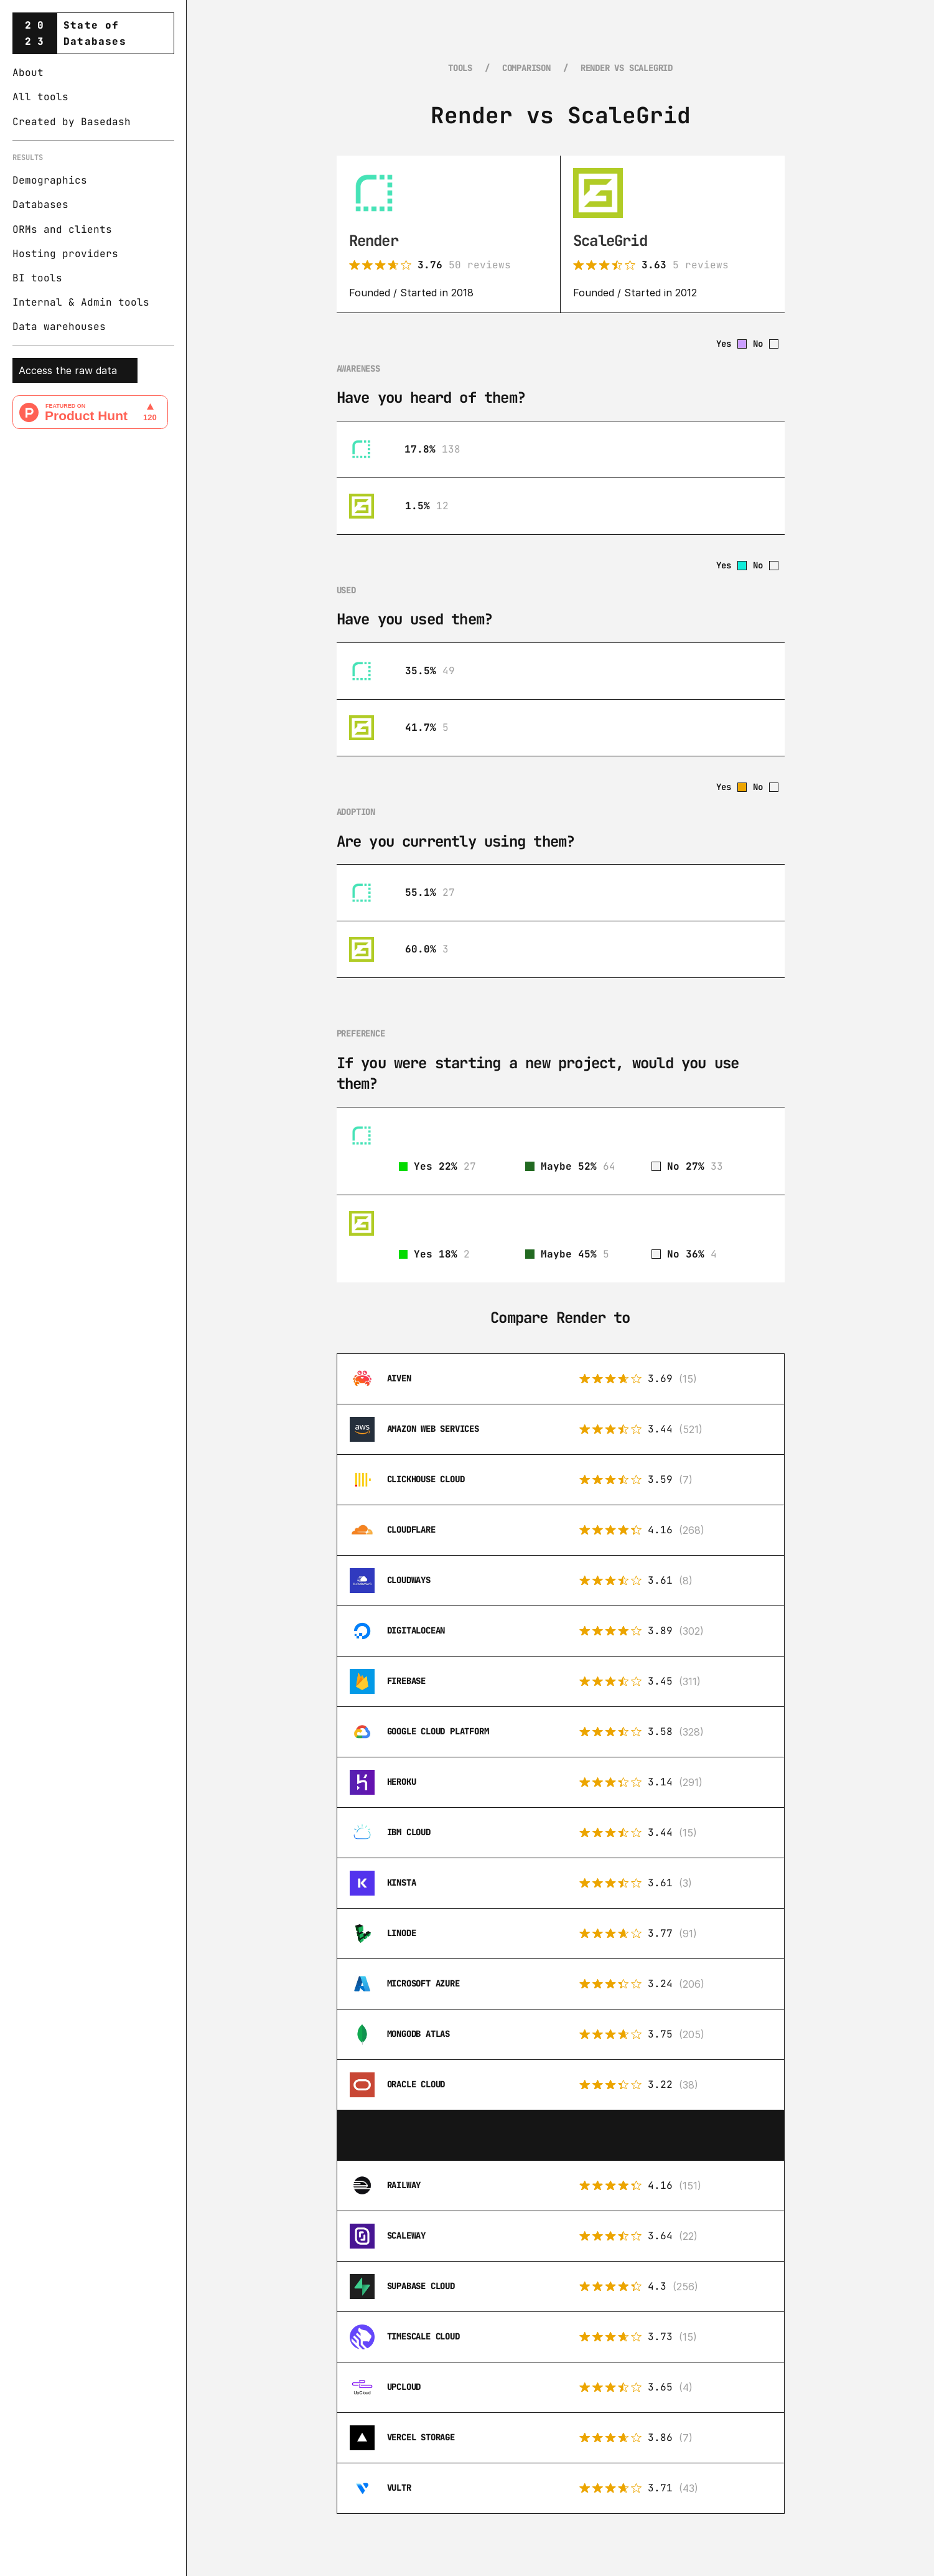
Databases (40, 204)
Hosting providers (65, 253)
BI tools (37, 277)
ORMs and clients (62, 229)
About (28, 72)
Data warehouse (56, 326)
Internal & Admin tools (80, 302)
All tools (40, 96)
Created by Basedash (71, 121)
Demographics (49, 180)
